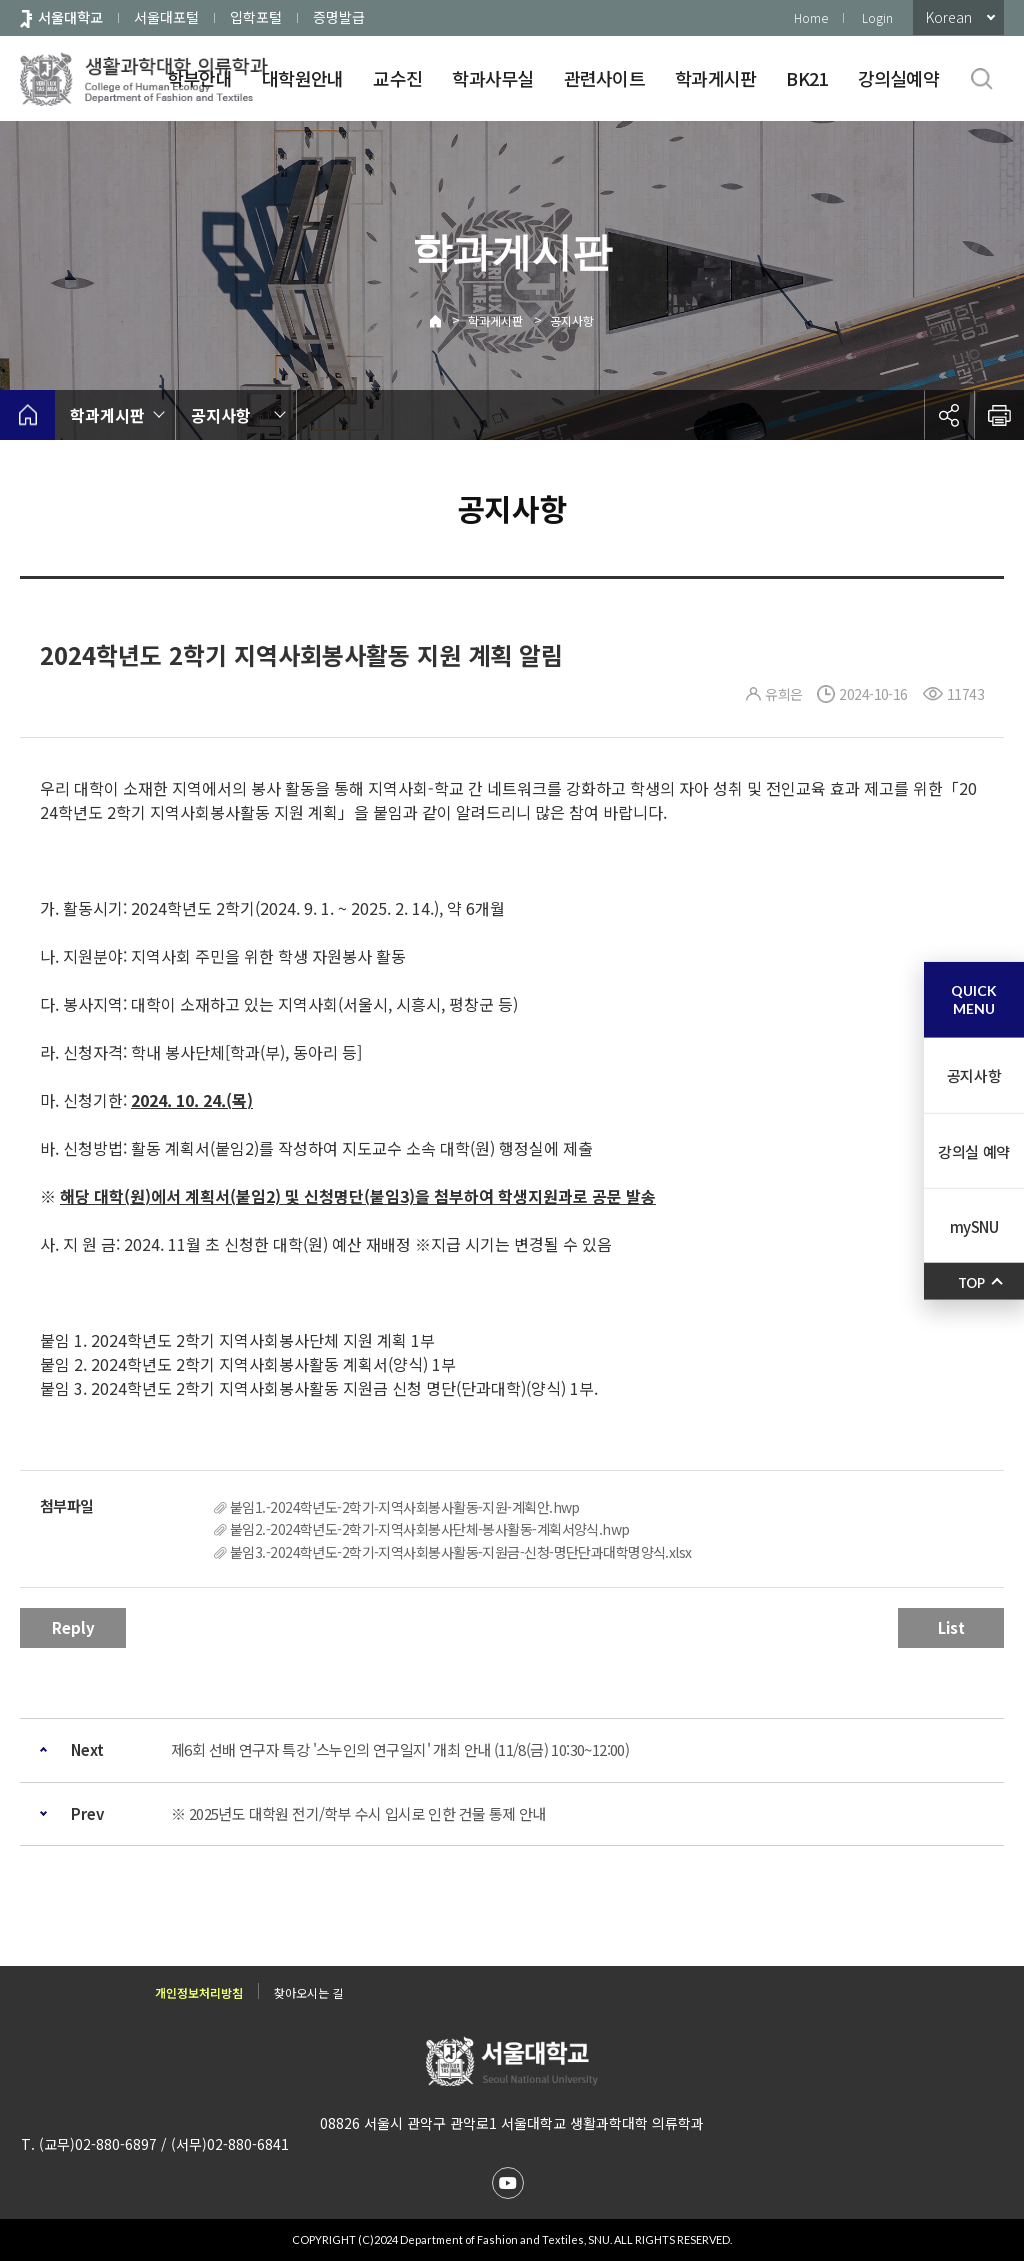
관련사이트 (604, 78)
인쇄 (999, 415)
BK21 (806, 78)
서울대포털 (166, 17)
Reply (73, 1627)
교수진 (397, 78)
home (27, 415)
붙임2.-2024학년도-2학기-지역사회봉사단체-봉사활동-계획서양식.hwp (430, 1529)
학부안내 (199, 78)
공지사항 (572, 320)
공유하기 (949, 415)
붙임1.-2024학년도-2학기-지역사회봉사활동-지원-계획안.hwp (405, 1507)
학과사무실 (492, 78)
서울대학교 (70, 17)
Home (811, 17)
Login (877, 17)
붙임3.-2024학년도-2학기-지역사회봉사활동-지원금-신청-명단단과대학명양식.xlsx (461, 1552)
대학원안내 (302, 78)
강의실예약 (898, 78)
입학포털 (256, 17)
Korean (949, 17)
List (951, 1627)
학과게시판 (715, 78)
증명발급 (339, 17)
